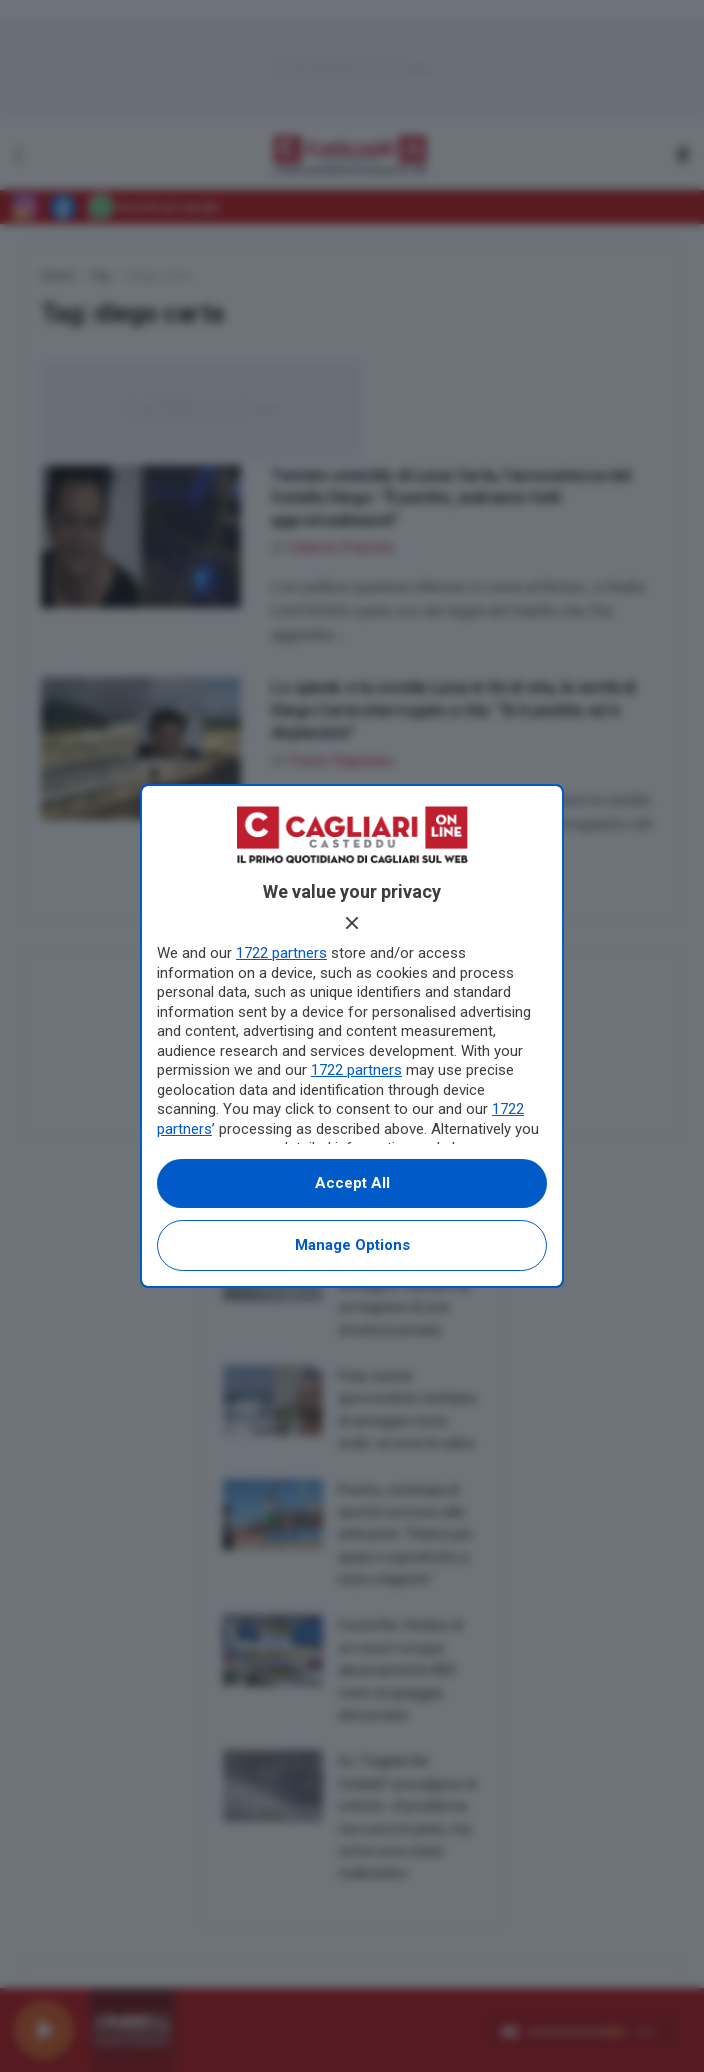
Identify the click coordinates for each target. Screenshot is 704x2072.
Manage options (352, 1245)
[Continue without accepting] (352, 923)
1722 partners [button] (281, 953)
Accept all (352, 1183)
